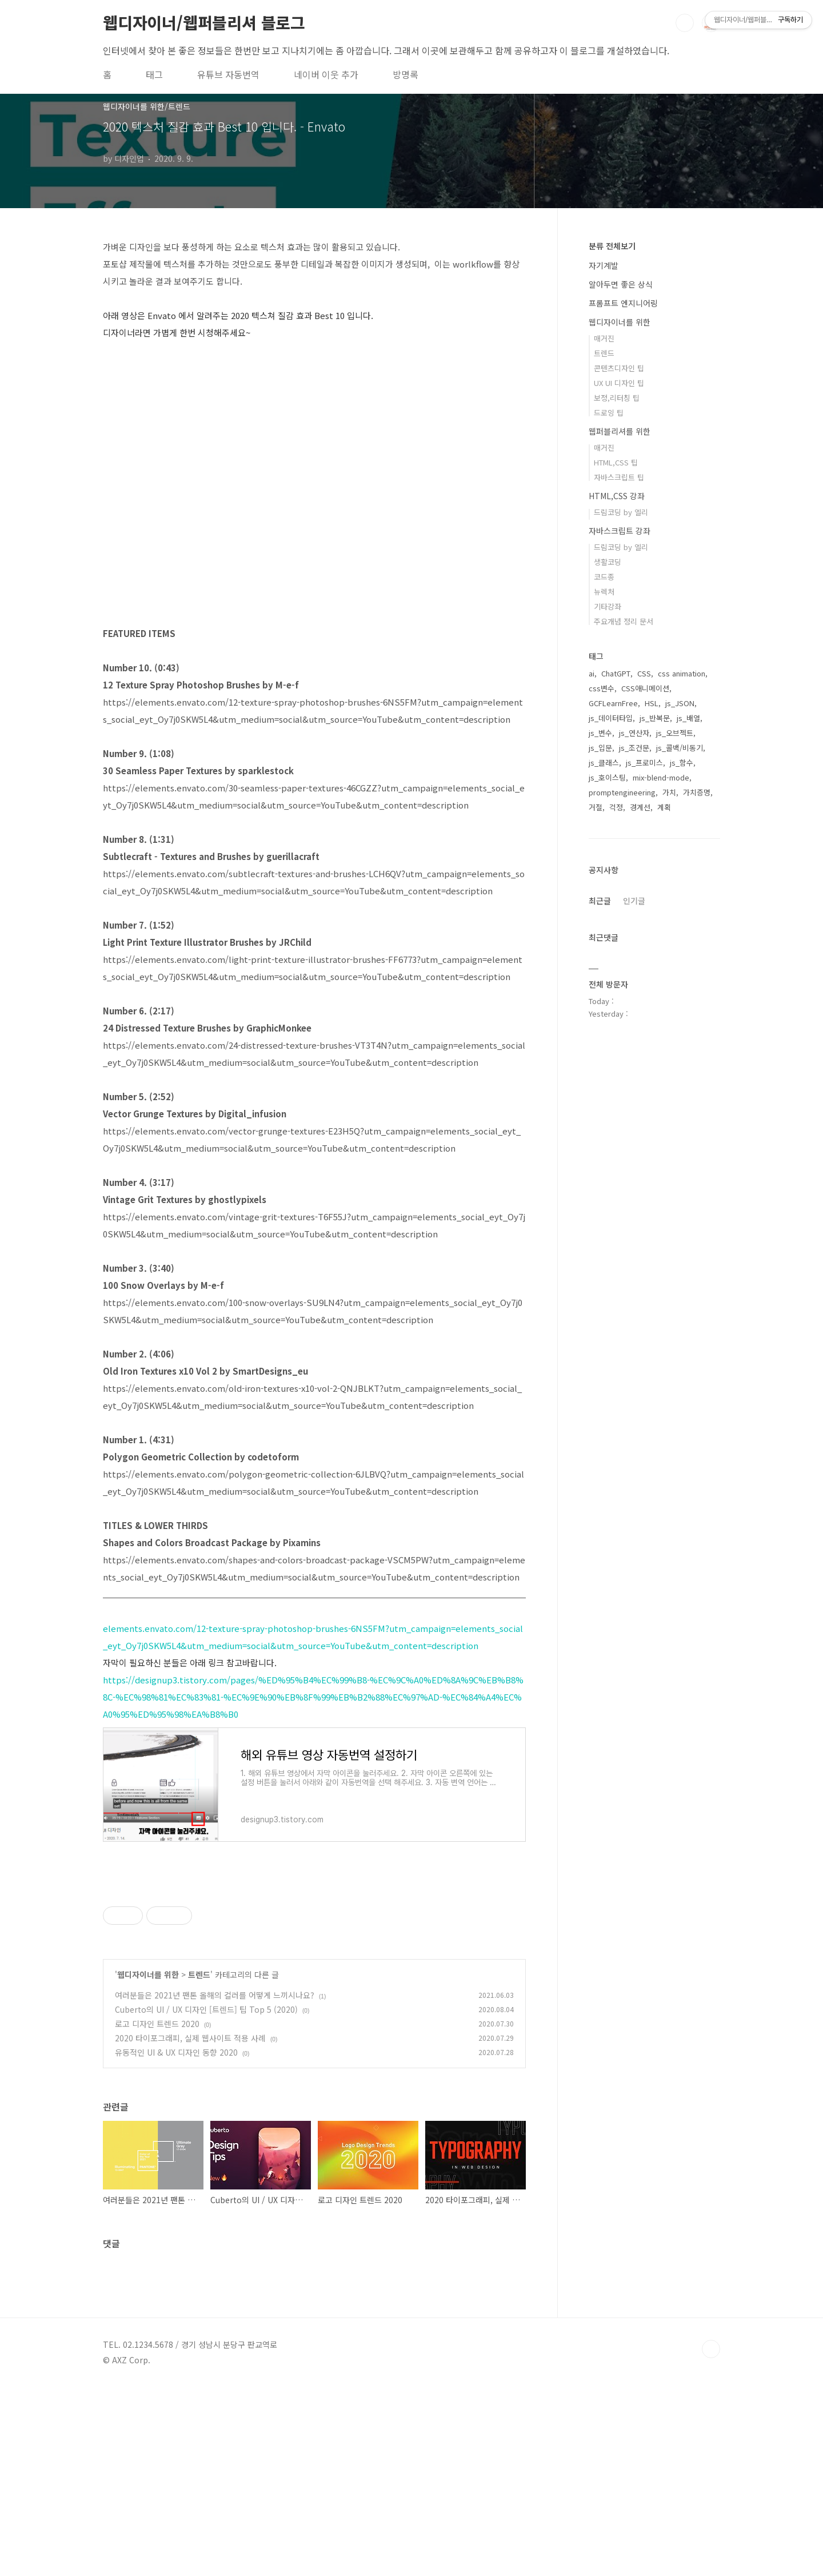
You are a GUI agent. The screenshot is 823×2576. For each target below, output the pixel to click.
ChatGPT (615, 673)
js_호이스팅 (607, 777)
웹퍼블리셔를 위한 (619, 431)
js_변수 (600, 732)
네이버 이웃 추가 (326, 74)
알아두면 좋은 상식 (621, 284)
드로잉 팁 (609, 412)
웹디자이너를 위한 (148, 2163)
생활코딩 (607, 561)
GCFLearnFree (613, 703)
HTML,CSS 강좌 (617, 495)
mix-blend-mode (661, 777)
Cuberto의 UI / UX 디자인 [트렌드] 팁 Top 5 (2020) (206, 2198)
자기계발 (603, 265)
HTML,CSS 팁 (616, 462)
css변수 (601, 688)
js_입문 (600, 747)
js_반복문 (655, 717)
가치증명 (696, 792)
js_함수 (681, 762)
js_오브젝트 (674, 732)
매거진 (604, 338)
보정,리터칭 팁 (617, 397)
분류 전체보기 (612, 246)
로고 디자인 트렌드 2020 (157, 2212)
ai (591, 673)
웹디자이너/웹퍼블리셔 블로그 (204, 22)
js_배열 (688, 717)
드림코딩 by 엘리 (621, 512)
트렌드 (199, 2163)
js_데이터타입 (611, 717)
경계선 (640, 807)
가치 (669, 792)
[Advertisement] (314, 1985)
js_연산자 (634, 732)
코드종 (604, 576)
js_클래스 (604, 762)
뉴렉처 (604, 591)
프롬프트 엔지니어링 (623, 303)
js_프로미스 (644, 762)
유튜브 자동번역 (228, 74)
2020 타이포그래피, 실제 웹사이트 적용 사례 (190, 2226)
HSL (651, 703)
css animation (681, 673)
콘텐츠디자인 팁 (619, 368)
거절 (595, 807)
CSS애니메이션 (645, 688)
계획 (664, 807)
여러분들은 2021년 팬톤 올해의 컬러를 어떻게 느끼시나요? (214, 2183)
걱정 (616, 807)
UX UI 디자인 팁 (619, 382)
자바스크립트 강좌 (619, 530)
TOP (711, 2538)
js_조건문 (634, 747)
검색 (684, 22)
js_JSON (679, 703)
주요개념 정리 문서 (623, 621)
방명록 (405, 74)
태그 (154, 74)
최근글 (600, 900)
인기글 (634, 900)
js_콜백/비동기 (679, 747)
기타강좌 (607, 606)
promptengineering (622, 792)
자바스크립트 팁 (619, 477)
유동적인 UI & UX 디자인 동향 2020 (176, 2241)
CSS (644, 673)
